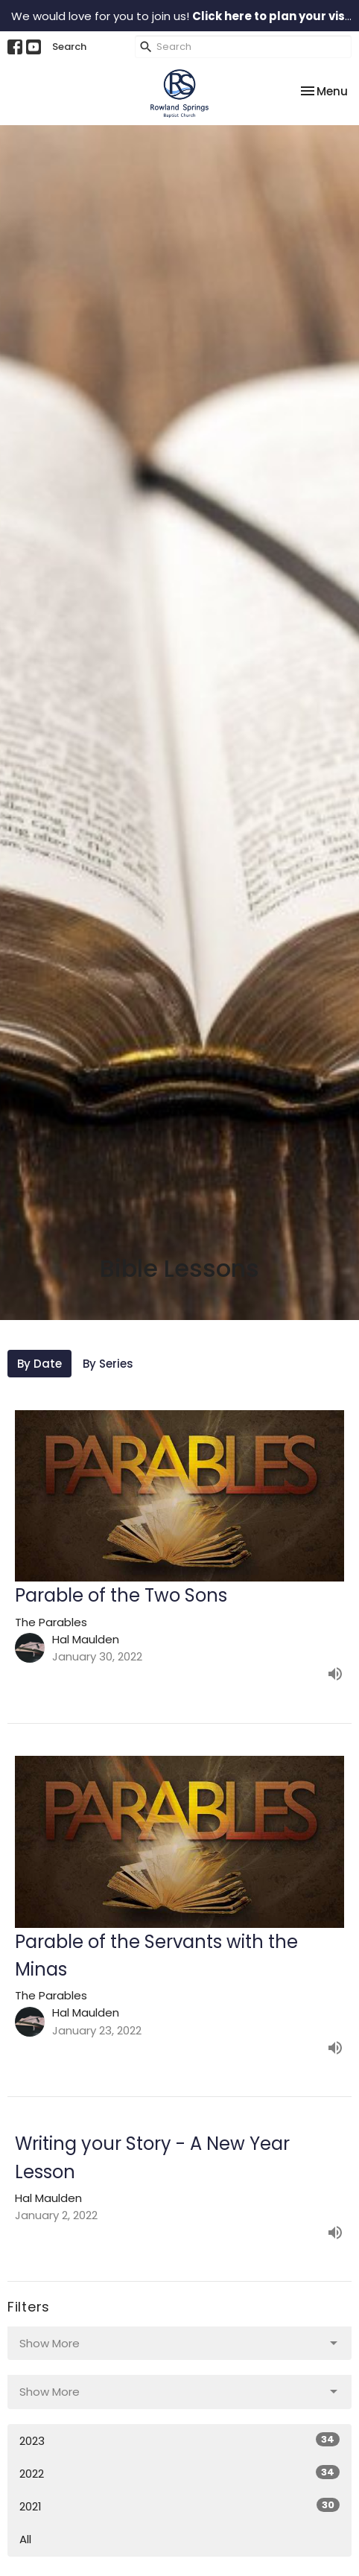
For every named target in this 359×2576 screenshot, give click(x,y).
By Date (39, 1363)
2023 (179, 2440)
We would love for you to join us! (183, 16)
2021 (179, 2506)
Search (69, 46)
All (25, 2539)
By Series (108, 1363)
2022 (179, 2473)
